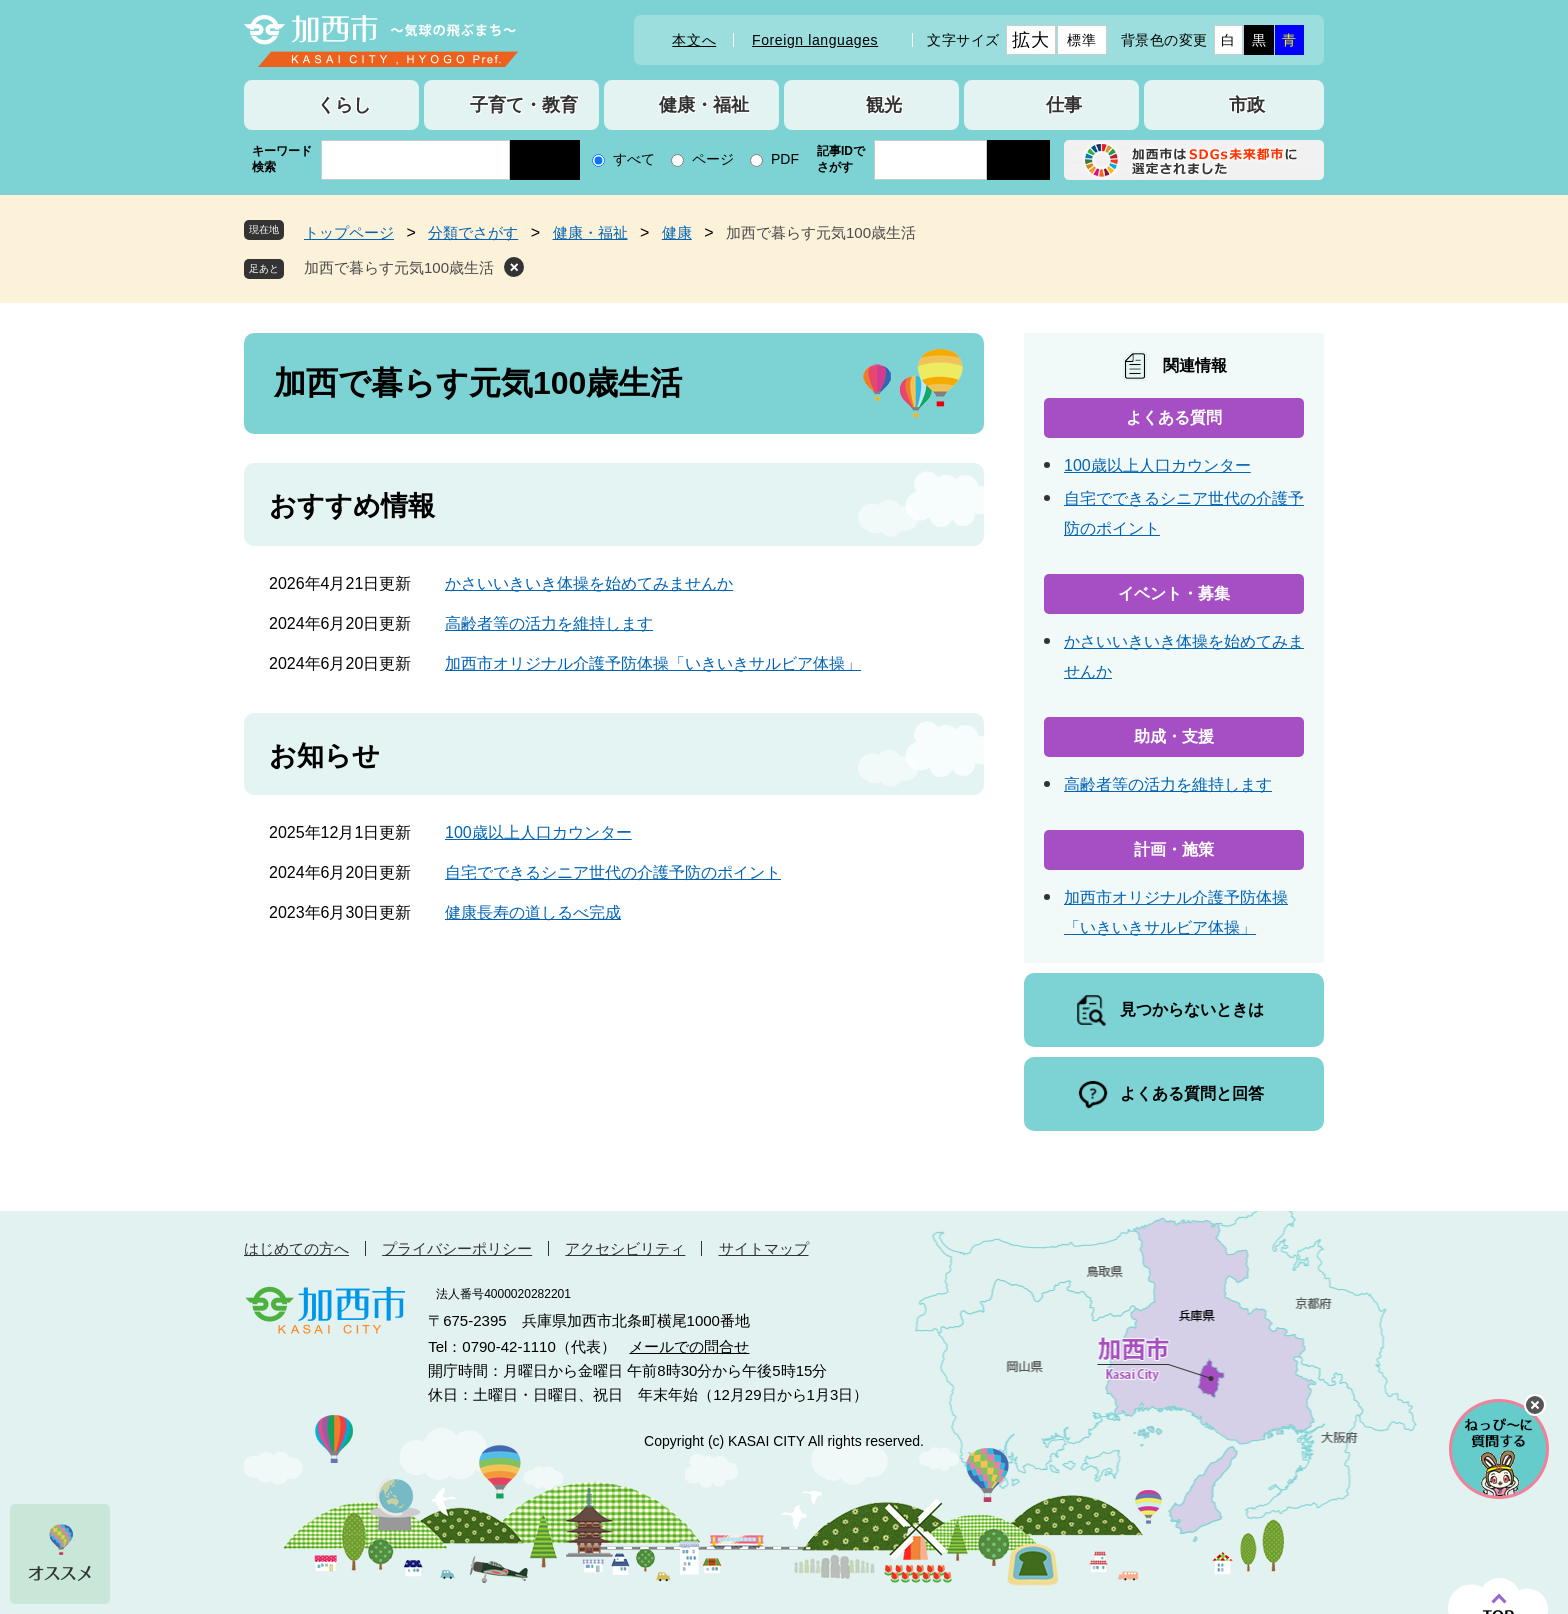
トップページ (349, 232)
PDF (785, 159)
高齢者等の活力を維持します (549, 623)
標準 (1081, 40)
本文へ (694, 40)
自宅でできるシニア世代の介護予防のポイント (613, 872)
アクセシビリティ (625, 1248)
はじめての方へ (296, 1248)
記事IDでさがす (841, 159)
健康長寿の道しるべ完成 (533, 912)
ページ (713, 159)
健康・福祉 (590, 232)
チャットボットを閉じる (1535, 1405)
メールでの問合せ (689, 1346)
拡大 (1030, 40)
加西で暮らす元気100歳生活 (399, 267)
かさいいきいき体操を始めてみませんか (589, 583)
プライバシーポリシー (457, 1248)
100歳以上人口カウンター (538, 832)
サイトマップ (764, 1248)
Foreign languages (815, 40)
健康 (677, 232)
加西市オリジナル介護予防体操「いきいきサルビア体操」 (653, 663)
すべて (634, 159)
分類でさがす (473, 232)
